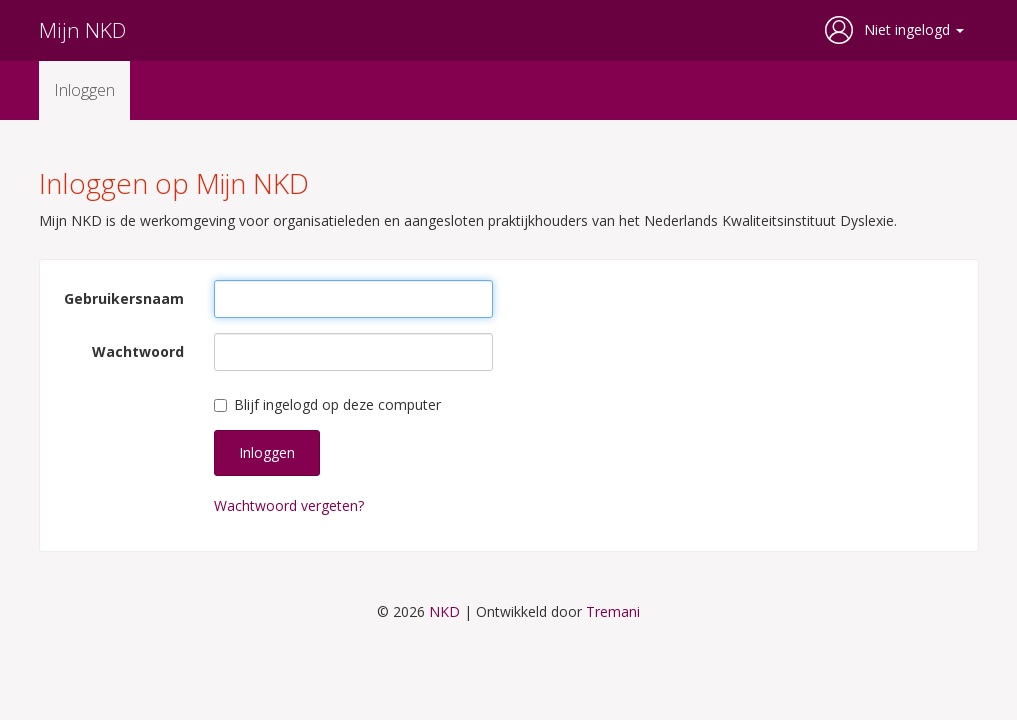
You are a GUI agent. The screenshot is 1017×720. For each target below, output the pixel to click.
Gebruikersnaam (124, 298)
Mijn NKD (82, 30)
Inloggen (84, 90)
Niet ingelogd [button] (914, 29)
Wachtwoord (138, 351)
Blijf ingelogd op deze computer (327, 404)
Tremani (613, 611)
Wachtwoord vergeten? (289, 505)
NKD (444, 611)
